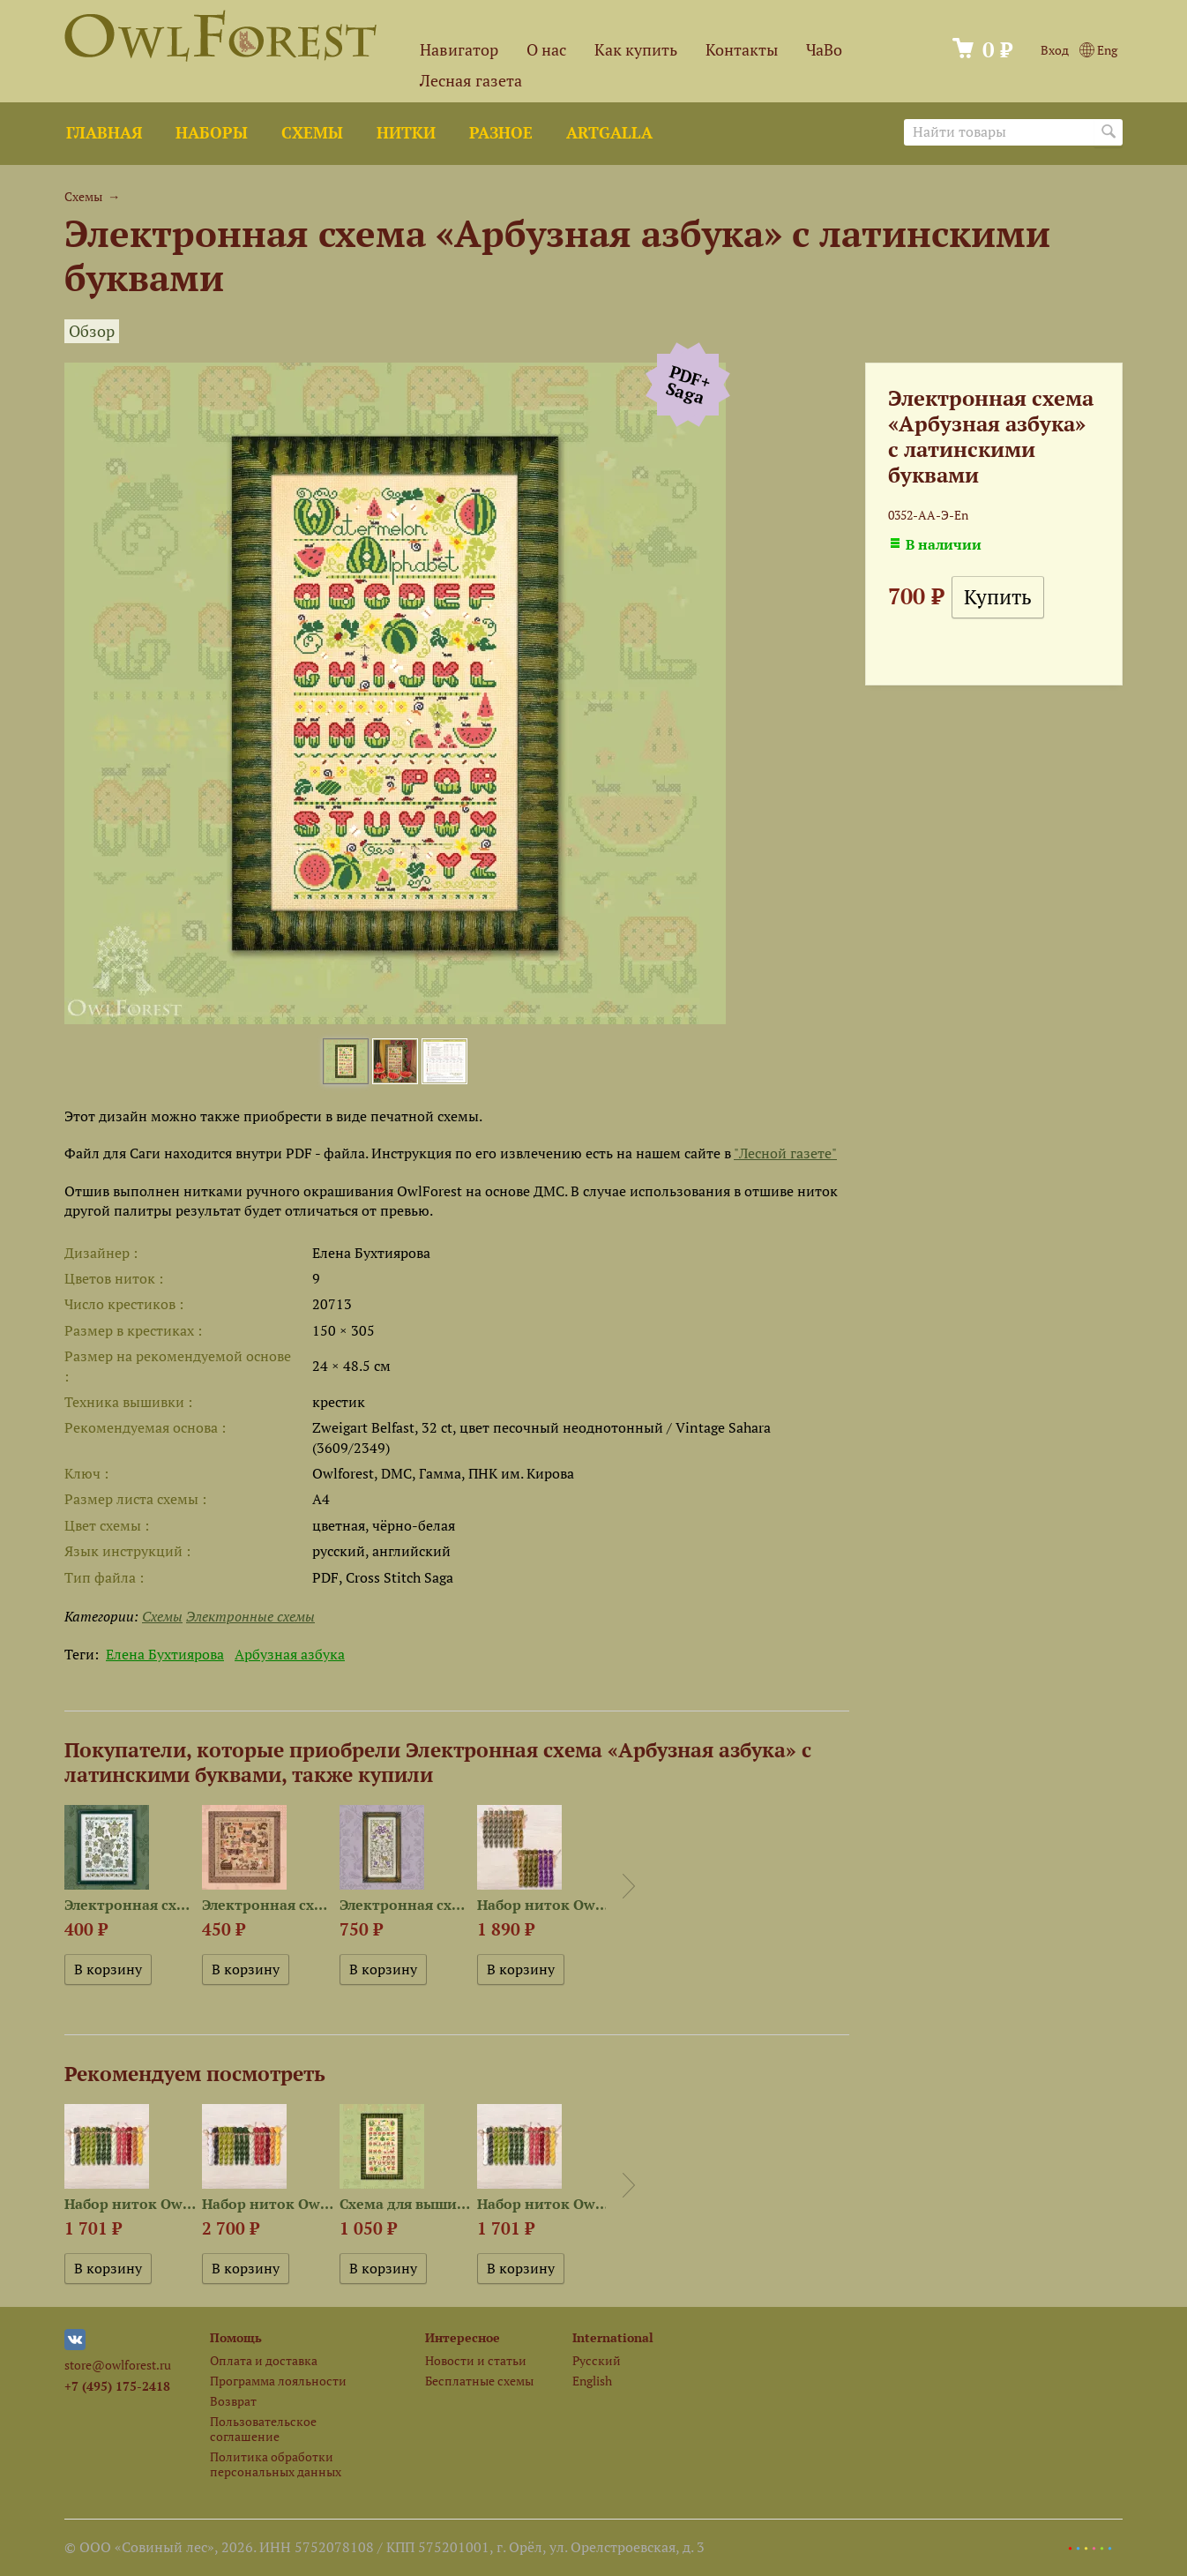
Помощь (236, 2337)
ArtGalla (609, 133)
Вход (1055, 49)
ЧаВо (824, 50)
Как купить (635, 50)
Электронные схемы (250, 1616)
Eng (1098, 49)
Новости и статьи (475, 2360)
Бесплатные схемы (479, 2380)
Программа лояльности (278, 2380)
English (592, 2380)
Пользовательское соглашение (263, 2429)
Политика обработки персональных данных (275, 2464)
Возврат (233, 2401)
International (612, 2337)
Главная (104, 133)
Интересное (462, 2337)
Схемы (312, 133)
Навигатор (459, 50)
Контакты (741, 50)
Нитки (406, 133)
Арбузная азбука (290, 1654)
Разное (501, 133)
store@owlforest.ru (117, 2364)
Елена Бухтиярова (165, 1654)
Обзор (92, 331)
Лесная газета (471, 81)
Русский (596, 2360)
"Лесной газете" (785, 1153)
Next (629, 1886)
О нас (546, 50)
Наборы (211, 133)
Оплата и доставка (263, 2360)
